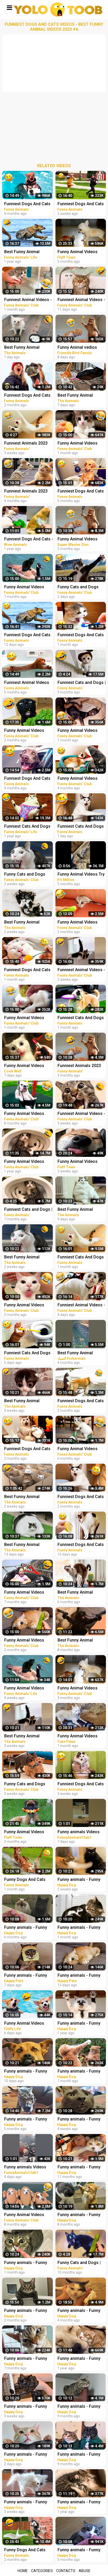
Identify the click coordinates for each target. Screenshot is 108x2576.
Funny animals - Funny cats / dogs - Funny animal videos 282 (25, 2072)
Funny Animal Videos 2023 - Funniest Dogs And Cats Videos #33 (24, 1305)
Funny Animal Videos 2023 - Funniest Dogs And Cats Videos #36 (24, 1641)
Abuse (84, 2571)
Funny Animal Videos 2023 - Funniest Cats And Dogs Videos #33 (28, 731)
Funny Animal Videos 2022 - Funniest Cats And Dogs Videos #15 (28, 1114)
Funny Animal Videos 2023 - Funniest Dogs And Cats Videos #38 (24, 1018)
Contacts (65, 2571)
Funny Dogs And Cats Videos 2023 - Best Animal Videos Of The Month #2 (25, 2550)
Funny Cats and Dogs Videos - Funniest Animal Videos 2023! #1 (28, 1784)
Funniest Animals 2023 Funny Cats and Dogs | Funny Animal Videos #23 (28, 444)
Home (23, 2571)
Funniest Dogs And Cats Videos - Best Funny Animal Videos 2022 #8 (27, 779)
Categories (42, 2571)
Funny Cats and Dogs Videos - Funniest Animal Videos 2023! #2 (28, 875)
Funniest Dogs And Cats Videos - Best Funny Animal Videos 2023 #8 (27, 396)
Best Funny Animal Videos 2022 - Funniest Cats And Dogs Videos (26, 252)
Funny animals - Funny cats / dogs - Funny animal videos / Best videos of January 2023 (26, 2311)
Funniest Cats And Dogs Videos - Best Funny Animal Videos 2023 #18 (27, 1353)
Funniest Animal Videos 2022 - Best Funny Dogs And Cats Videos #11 (27, 683)
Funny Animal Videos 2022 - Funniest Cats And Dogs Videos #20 (28, 587)
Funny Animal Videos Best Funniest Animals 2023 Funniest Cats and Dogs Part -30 (26, 1066)
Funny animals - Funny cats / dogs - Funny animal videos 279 (25, 2407)
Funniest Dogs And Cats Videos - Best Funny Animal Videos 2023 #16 (27, 635)
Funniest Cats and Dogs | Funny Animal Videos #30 (28, 1210)
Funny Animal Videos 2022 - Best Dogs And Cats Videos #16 (25, 2215)
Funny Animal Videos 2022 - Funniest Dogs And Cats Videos (24, 1162)
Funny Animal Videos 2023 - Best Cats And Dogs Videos (24, 2024)
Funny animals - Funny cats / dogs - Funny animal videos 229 (25, 2359)
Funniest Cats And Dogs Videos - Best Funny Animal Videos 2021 (27, 827)
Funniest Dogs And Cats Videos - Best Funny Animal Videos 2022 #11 (27, 204)
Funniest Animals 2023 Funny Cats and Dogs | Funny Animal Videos (26, 492)
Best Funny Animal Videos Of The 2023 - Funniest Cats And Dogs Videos (27, 348)
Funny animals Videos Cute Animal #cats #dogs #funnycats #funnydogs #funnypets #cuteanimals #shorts (27, 2167)
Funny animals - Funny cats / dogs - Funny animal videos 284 (25, 2455)
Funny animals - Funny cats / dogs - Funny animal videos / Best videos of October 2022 (26, 2120)
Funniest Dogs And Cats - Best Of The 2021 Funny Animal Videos (28, 539)
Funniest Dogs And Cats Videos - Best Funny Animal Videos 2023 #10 (27, 970)
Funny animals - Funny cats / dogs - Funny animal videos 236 (25, 1928)
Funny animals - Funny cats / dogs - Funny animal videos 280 (25, 2502)
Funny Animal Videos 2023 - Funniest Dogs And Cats (24, 1689)
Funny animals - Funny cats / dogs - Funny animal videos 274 (25, 2263)
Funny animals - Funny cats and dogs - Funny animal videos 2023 (25, 1976)
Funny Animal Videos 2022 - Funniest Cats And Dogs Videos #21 (28, 1593)
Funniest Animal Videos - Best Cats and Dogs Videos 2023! (28, 300)
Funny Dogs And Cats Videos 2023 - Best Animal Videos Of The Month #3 (25, 1880)
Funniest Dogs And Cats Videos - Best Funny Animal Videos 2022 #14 (27, 1449)
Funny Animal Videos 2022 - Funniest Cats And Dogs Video (28, 1832)
